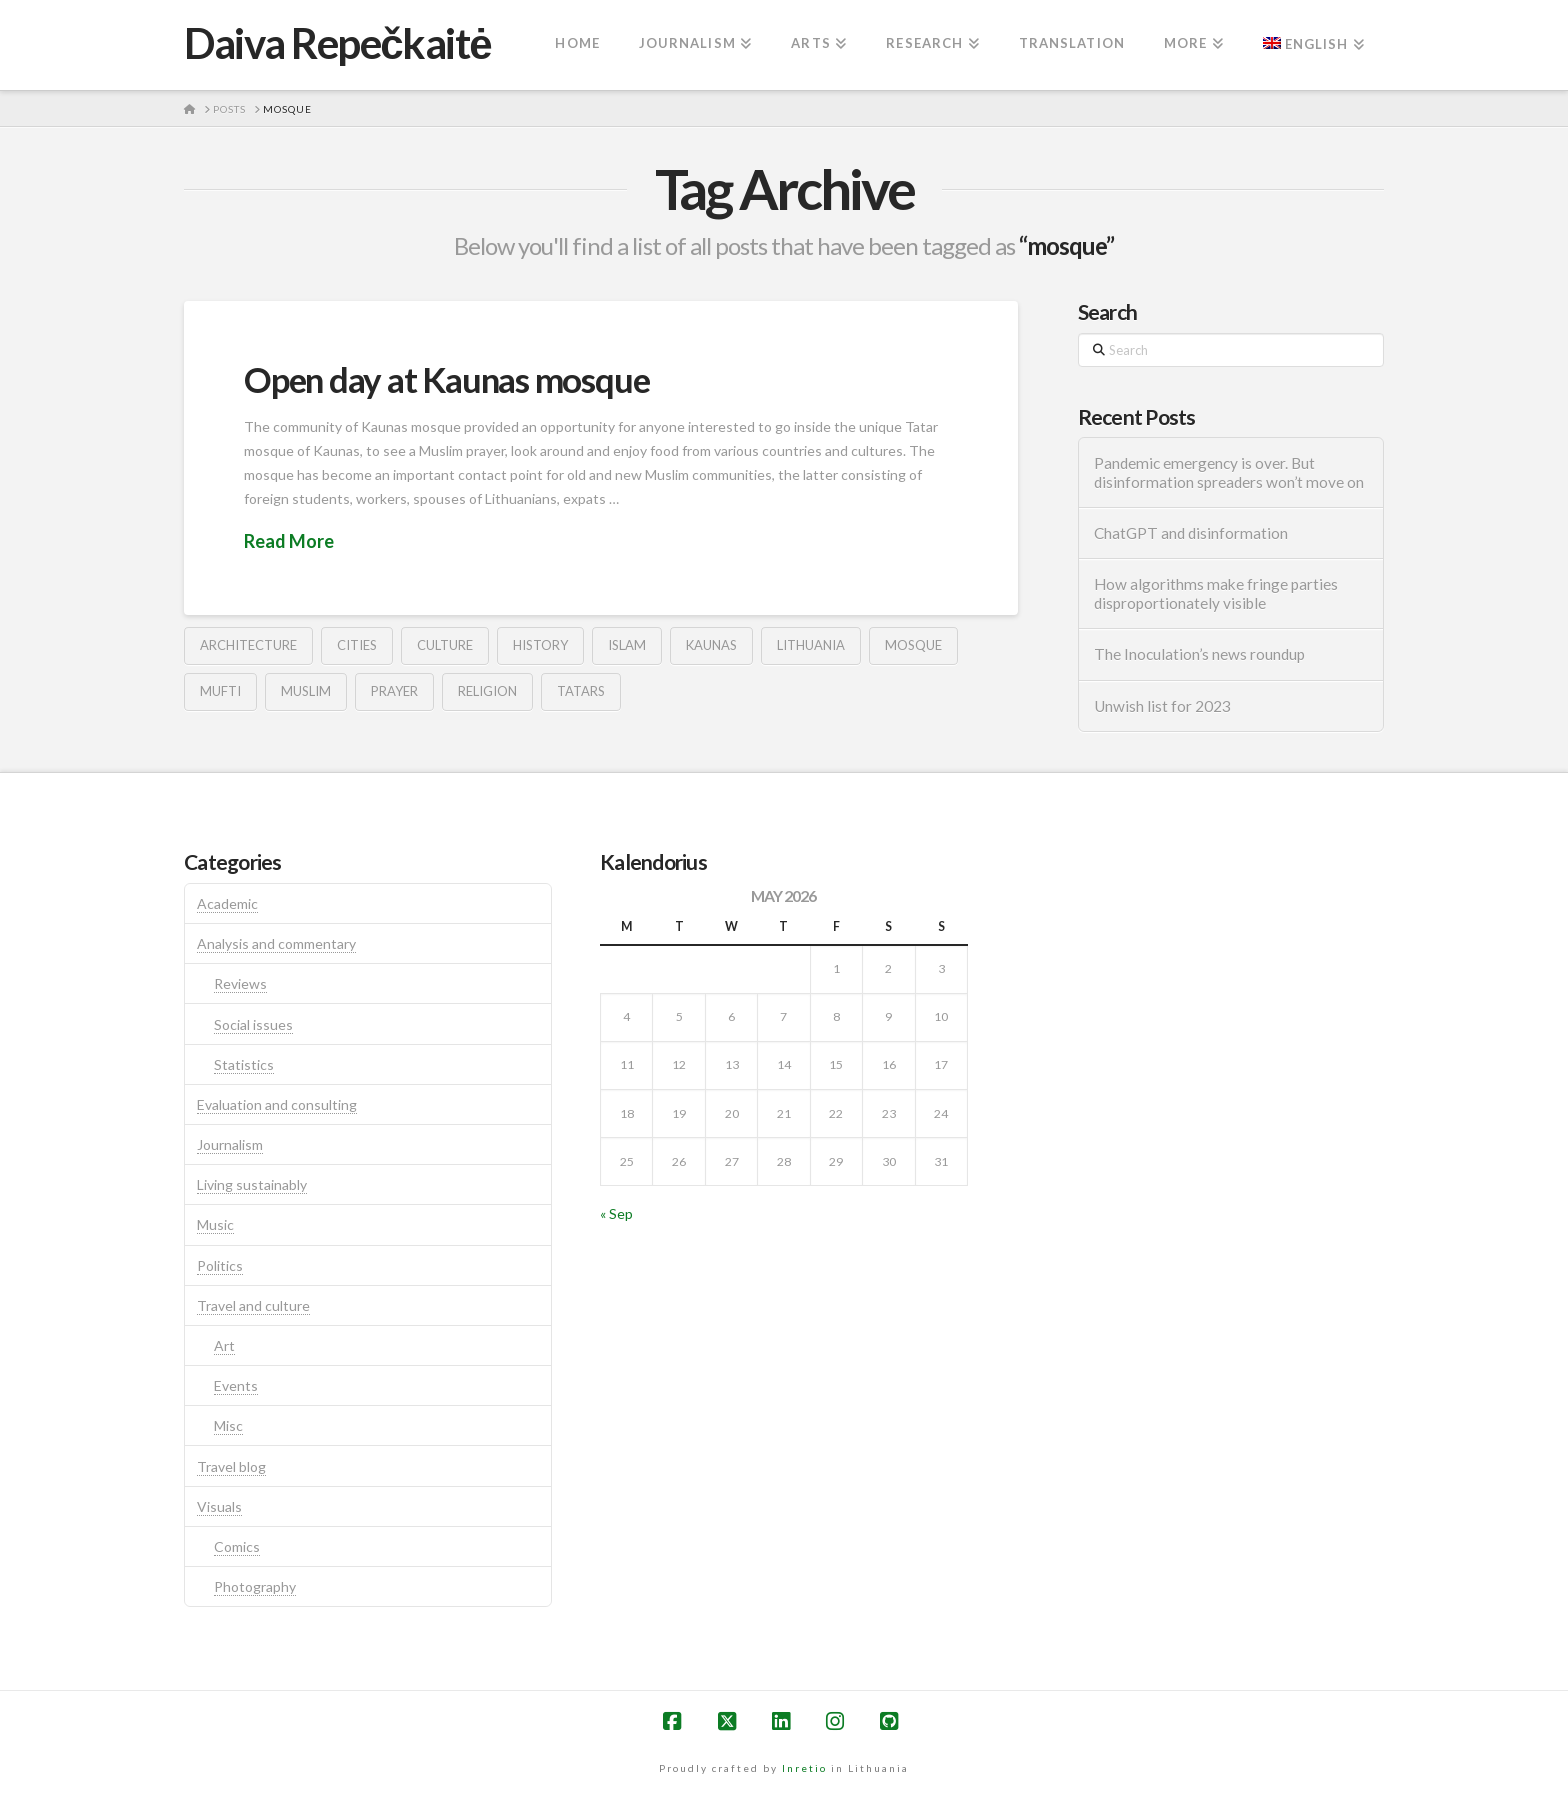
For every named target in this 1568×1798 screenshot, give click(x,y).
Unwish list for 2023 (1162, 706)
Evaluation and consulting (277, 1104)
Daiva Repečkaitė (337, 43)
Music (215, 1224)
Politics (220, 1265)
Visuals (219, 1506)
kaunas (711, 645)
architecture (248, 645)
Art (224, 1345)
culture (445, 645)
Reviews (240, 983)
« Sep (616, 1213)
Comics (237, 1546)
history (540, 645)
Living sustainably (252, 1184)
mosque (913, 645)
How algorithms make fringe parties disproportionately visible (1216, 593)
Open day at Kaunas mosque (446, 379)
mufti (220, 691)
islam (627, 645)
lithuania (811, 645)
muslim (306, 691)
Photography (255, 1586)
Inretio (804, 1768)
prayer (394, 691)
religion (487, 691)
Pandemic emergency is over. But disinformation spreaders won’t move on (1229, 472)
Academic (227, 903)
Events (236, 1385)
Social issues (253, 1024)
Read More (289, 541)
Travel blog (231, 1466)
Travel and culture (253, 1305)
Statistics (244, 1064)
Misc (228, 1425)
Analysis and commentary (276, 943)
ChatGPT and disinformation (1191, 533)
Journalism (230, 1144)
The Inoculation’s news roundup (1199, 654)
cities (357, 645)
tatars (581, 691)
